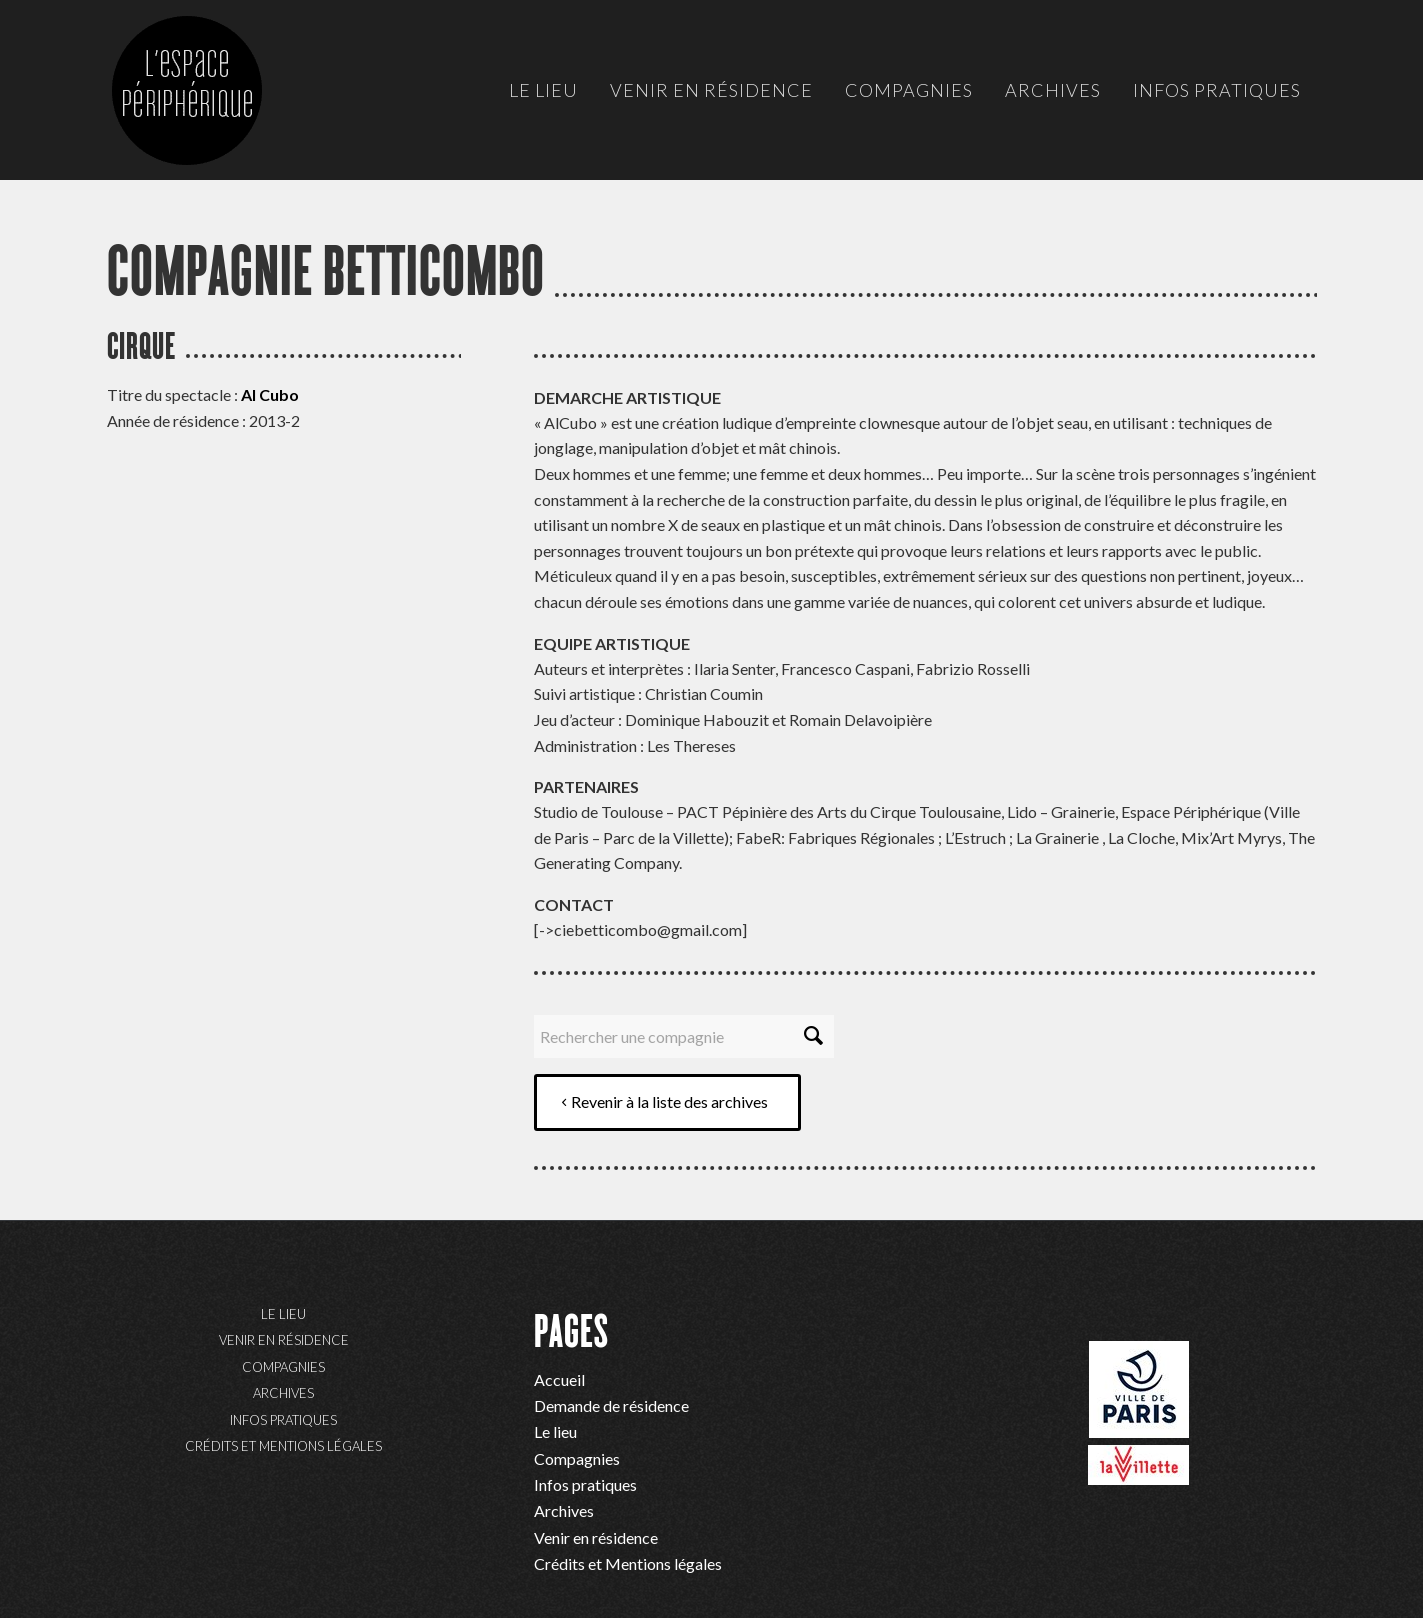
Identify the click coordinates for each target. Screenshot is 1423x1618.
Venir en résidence (284, 1340)
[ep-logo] (207, 110)
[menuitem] (543, 90)
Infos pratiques (283, 1420)
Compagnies (283, 1367)
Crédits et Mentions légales (283, 1446)
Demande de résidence (611, 1405)
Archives (283, 1393)
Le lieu (283, 1314)
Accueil (559, 1379)
